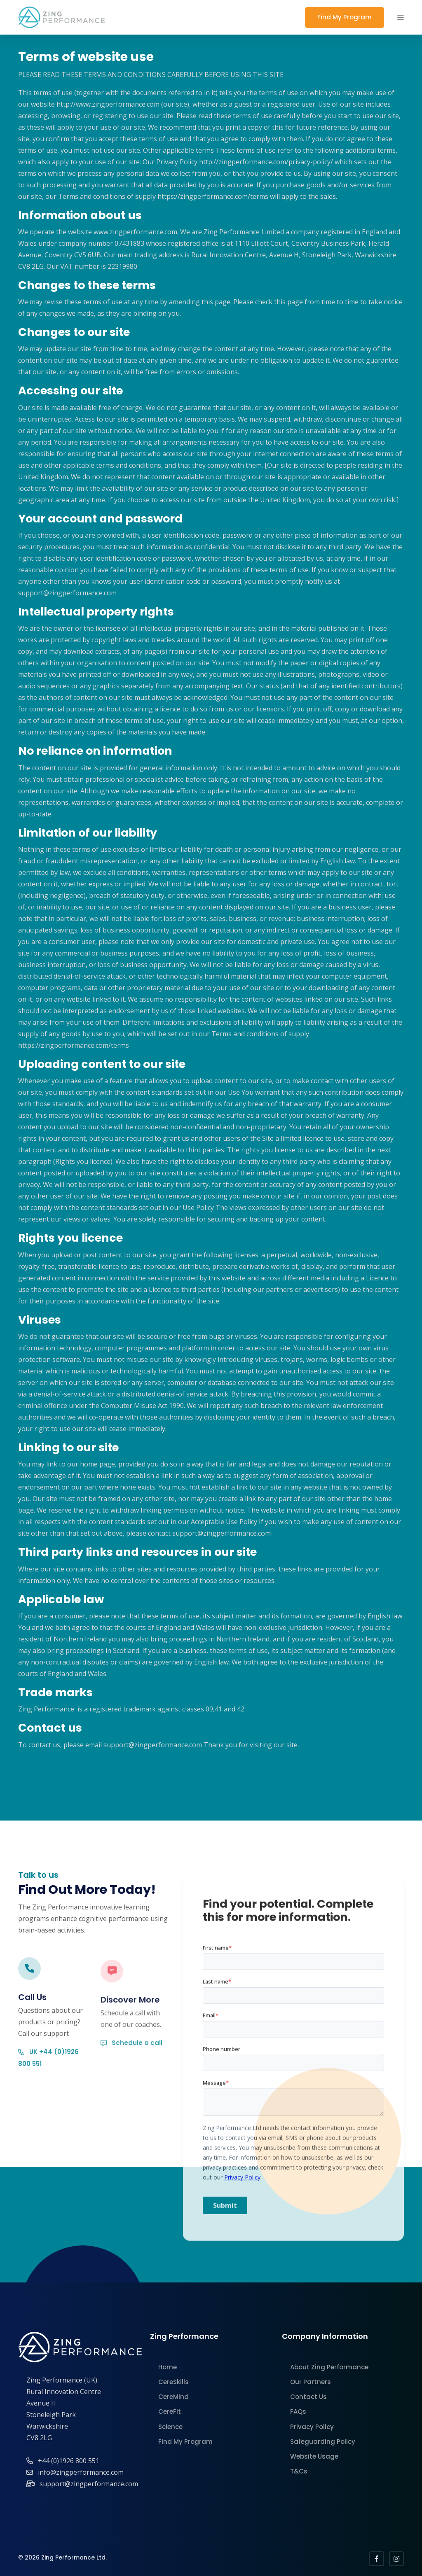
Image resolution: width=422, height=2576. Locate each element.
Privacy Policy (312, 2426)
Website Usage (314, 2456)
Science (170, 2426)
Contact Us (308, 2396)
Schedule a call (131, 2074)
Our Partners (310, 2382)
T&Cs (298, 2471)
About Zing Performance (329, 2367)
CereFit (169, 2411)
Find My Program (344, 17)
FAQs (298, 2411)
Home (167, 2367)
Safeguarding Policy (322, 2441)
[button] (400, 17)
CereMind (173, 2396)
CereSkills (173, 2382)
